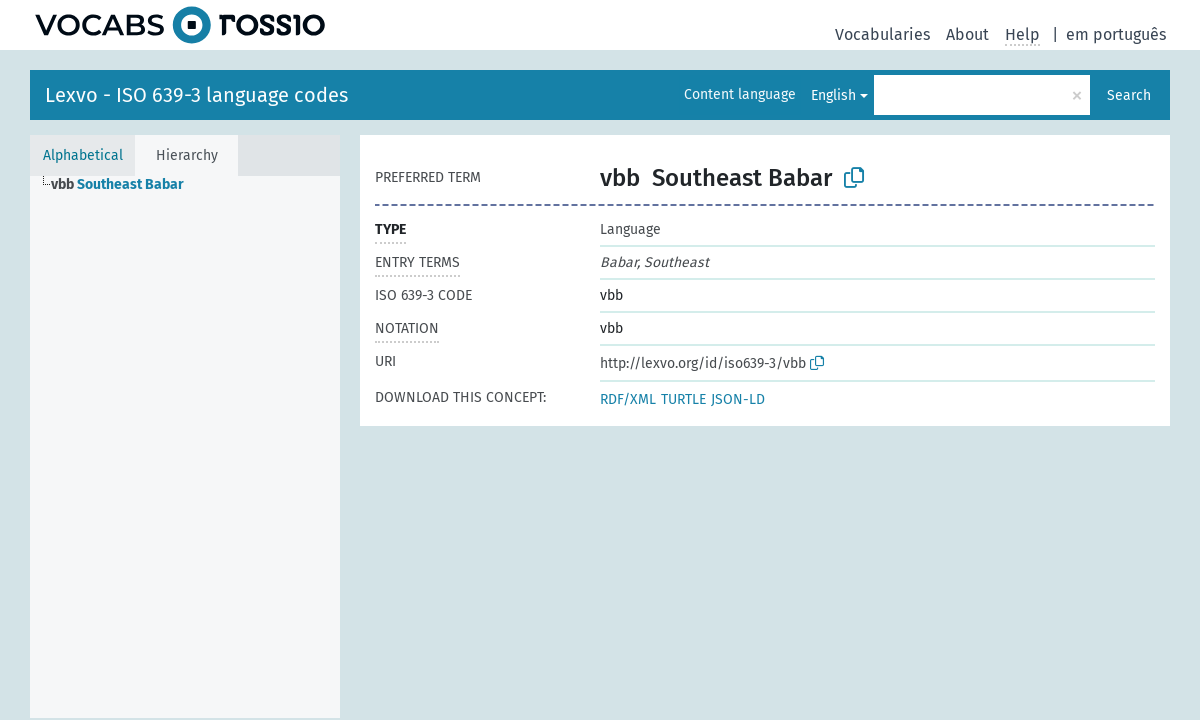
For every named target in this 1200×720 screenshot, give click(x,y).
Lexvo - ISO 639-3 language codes (196, 95)
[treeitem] (126, 185)
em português (1116, 34)
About (967, 34)
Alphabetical (83, 155)
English (833, 95)
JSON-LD (738, 399)
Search (1129, 95)
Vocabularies (882, 34)
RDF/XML (628, 399)
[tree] (185, 447)
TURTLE (683, 399)
